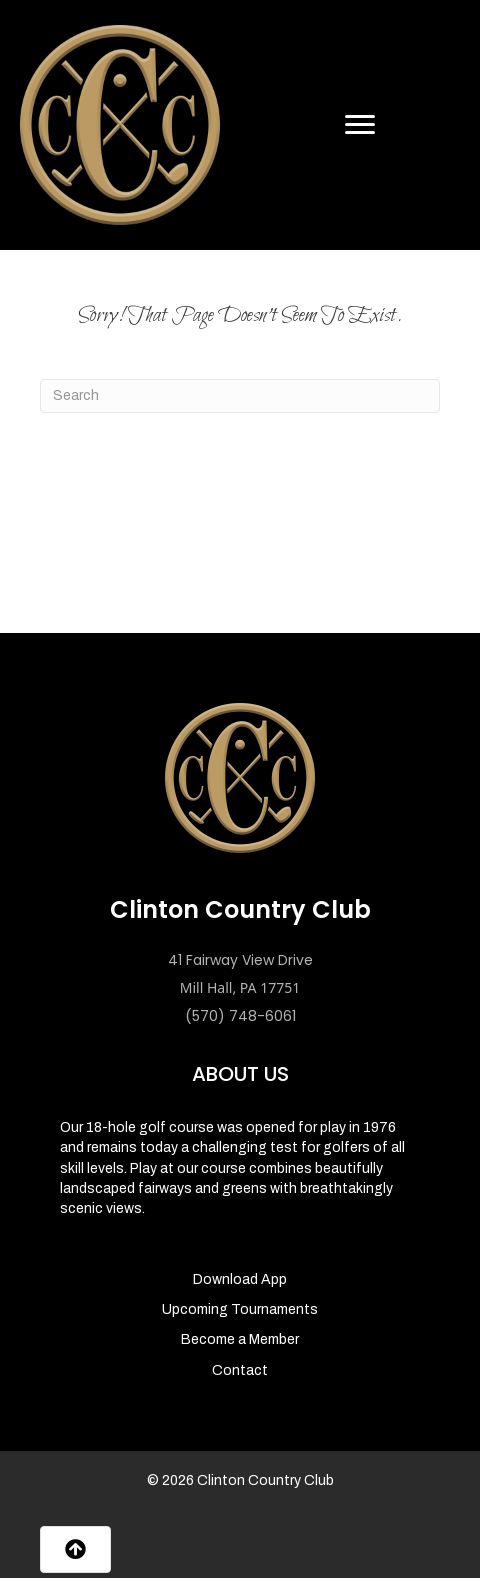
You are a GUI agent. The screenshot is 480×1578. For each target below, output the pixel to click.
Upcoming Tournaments (240, 1309)
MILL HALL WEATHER (240, 558)
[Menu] (360, 125)
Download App (240, 1279)
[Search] (240, 396)
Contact (240, 1370)
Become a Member (240, 1339)
